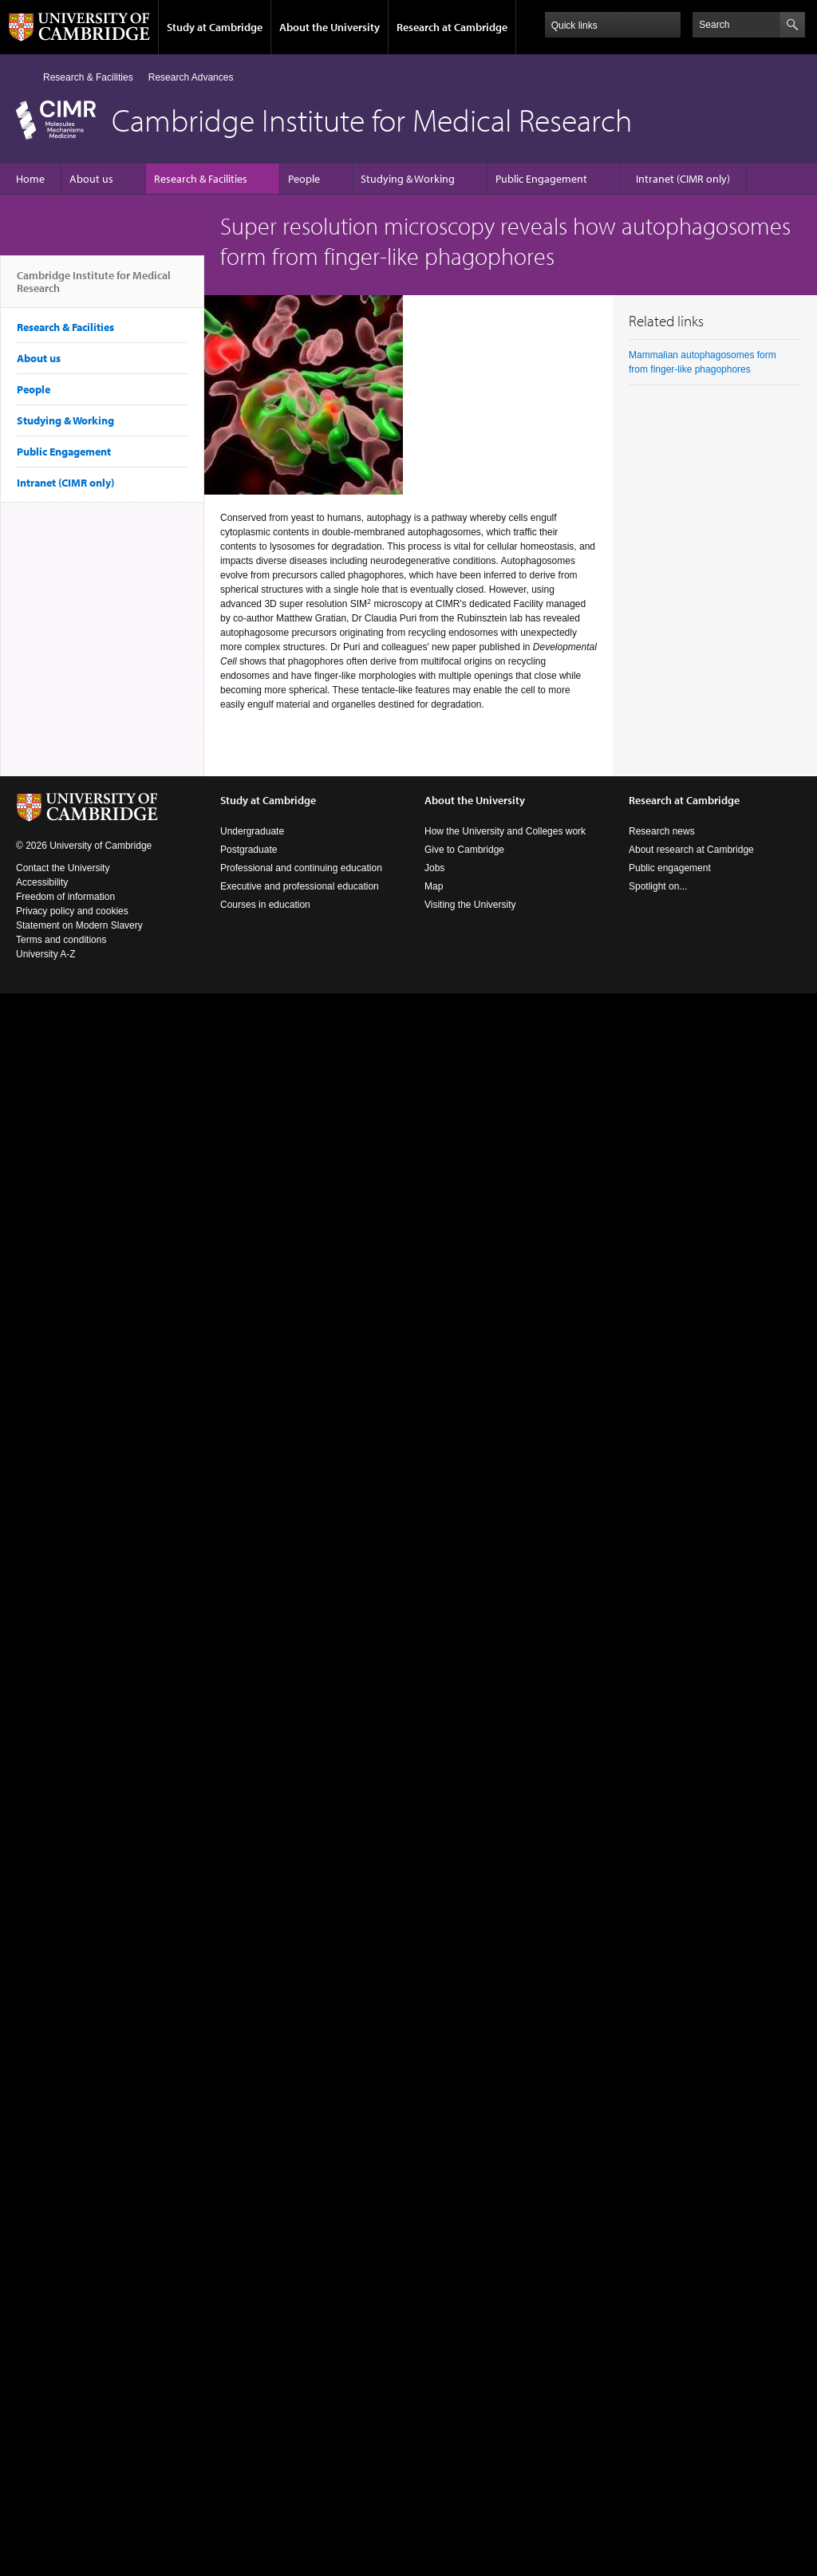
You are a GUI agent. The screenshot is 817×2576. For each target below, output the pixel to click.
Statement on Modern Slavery (79, 925)
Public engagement (670, 868)
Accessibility (42, 882)
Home (23, 77)
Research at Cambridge (452, 27)
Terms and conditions (61, 939)
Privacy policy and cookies (72, 911)
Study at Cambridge (214, 27)
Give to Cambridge (464, 849)
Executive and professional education (299, 886)
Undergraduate (252, 831)
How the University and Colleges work (505, 831)
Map (433, 886)
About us (91, 179)
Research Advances (191, 77)
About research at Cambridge (691, 849)
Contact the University (62, 868)
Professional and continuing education (301, 868)
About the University (329, 27)
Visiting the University (470, 904)
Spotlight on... (658, 886)
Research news (662, 831)
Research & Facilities (88, 77)
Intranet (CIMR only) (683, 179)
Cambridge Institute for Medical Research (94, 288)
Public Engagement (541, 179)
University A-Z (46, 954)
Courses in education (265, 904)
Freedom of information (65, 896)
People (304, 179)
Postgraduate (248, 849)
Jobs (434, 868)
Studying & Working (408, 179)
